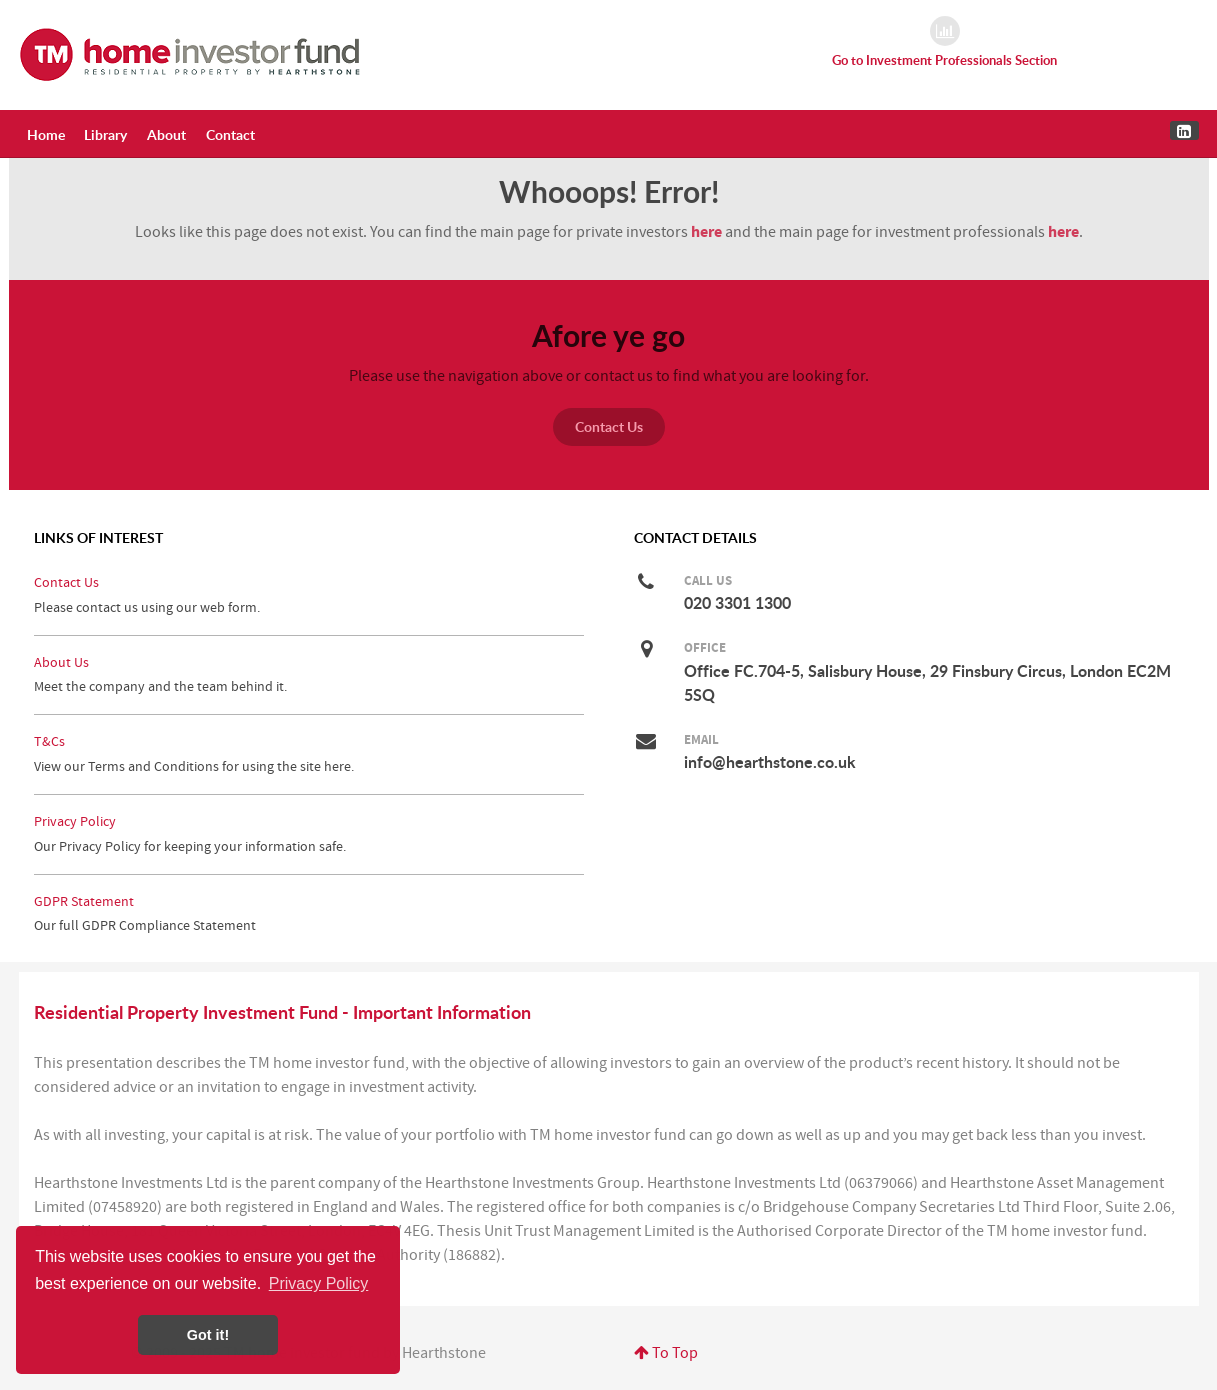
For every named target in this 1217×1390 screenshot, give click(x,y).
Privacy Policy (75, 821)
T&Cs (49, 741)
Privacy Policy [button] (319, 1283)
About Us (61, 662)
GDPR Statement (84, 901)
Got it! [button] (208, 1335)
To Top (666, 1353)
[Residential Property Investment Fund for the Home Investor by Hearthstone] (191, 54)
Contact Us (609, 426)
